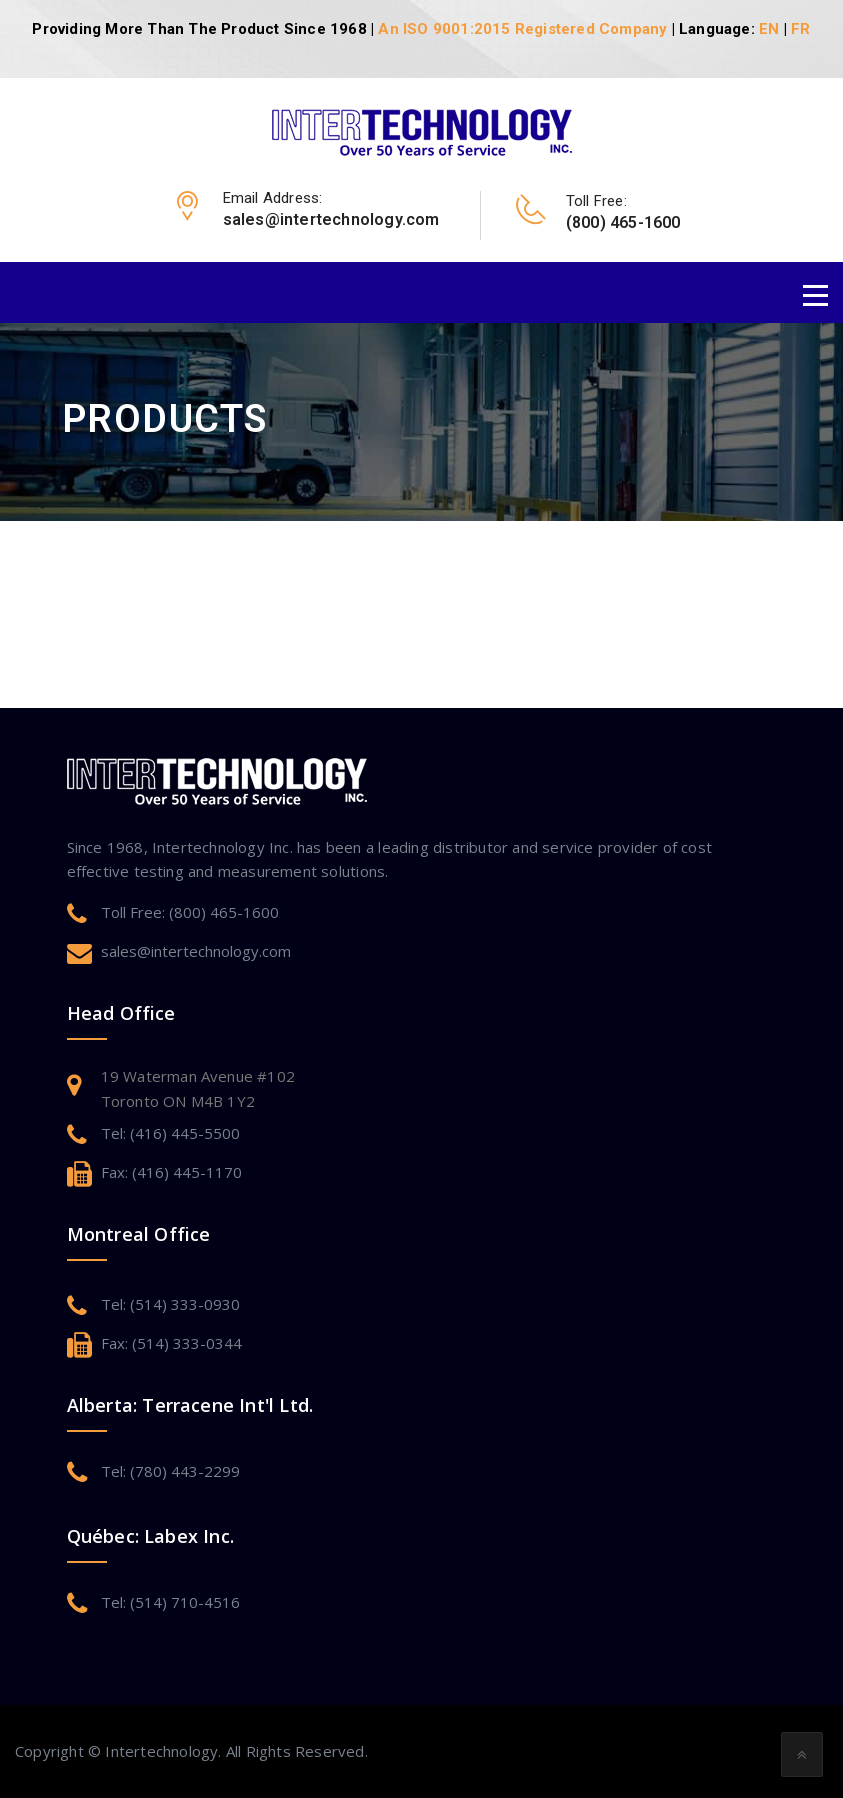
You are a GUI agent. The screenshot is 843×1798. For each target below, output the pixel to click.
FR (800, 29)
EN (769, 29)
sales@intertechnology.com (196, 951)
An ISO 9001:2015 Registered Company (522, 29)
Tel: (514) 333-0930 (170, 1304)
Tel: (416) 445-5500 (170, 1133)
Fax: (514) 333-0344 (171, 1343)
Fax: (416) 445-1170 (171, 1172)
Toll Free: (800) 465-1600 (190, 912)
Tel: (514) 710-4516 (170, 1602)
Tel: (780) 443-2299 (170, 1471)
